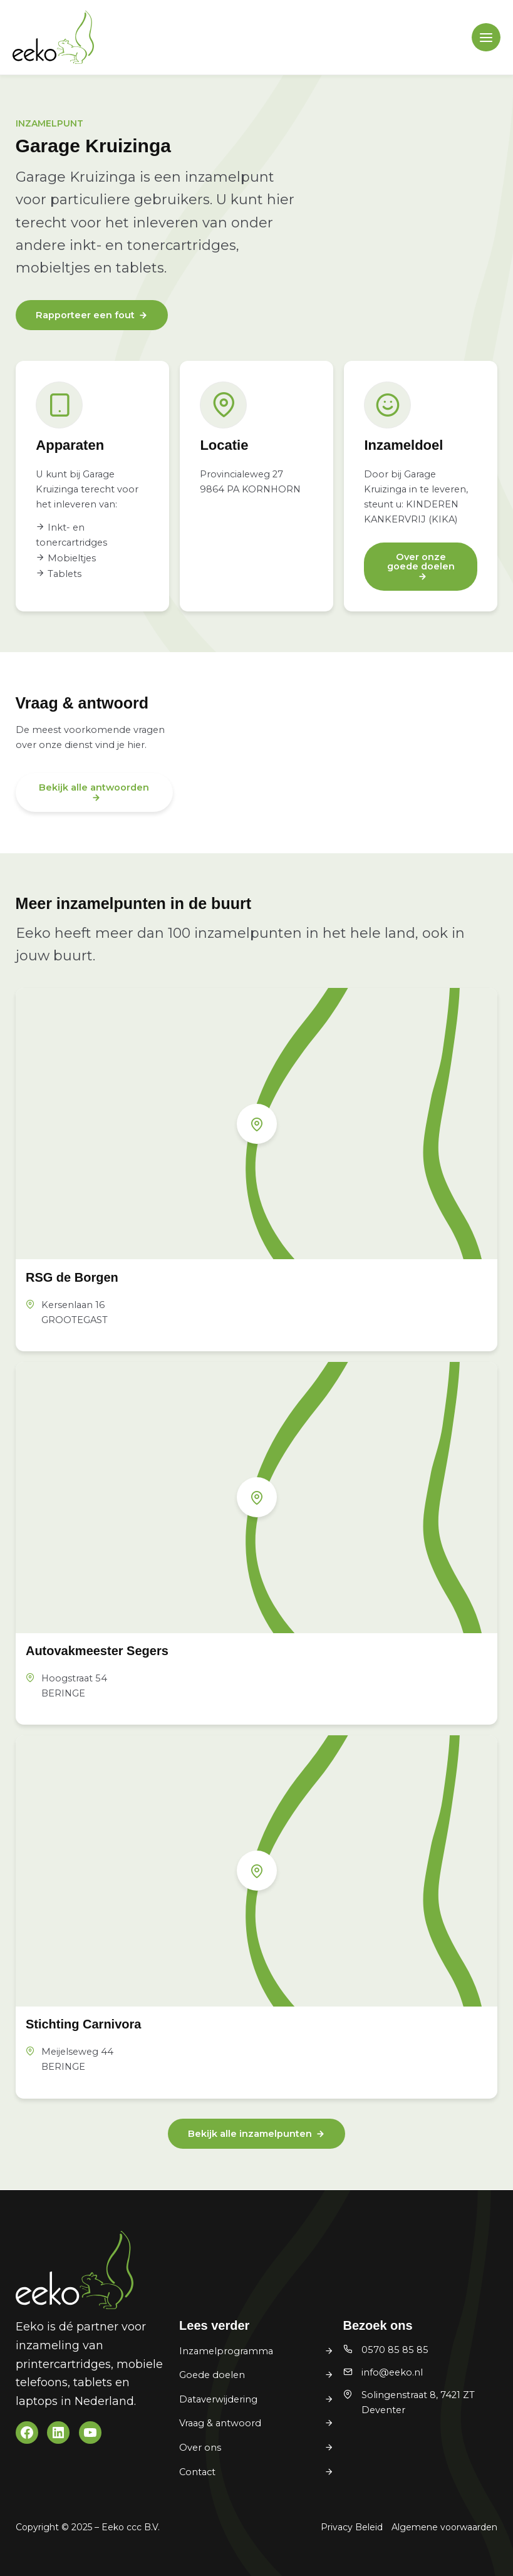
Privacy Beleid (352, 2527)
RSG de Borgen (72, 1277)
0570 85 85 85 (394, 2349)
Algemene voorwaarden (444, 2527)
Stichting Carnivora (83, 2024)
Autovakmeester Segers (97, 1651)
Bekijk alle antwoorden (94, 787)
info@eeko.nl (392, 2372)
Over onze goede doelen (421, 561)
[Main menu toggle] (486, 37)
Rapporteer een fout (85, 315)
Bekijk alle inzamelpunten (250, 2133)
